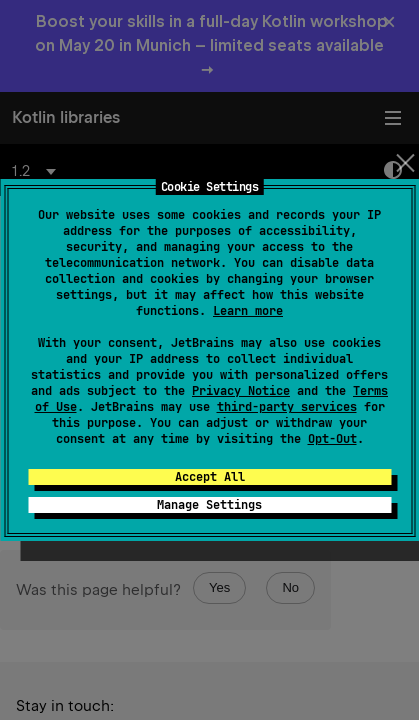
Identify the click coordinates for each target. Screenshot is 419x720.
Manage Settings (209, 505)
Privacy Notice (241, 391)
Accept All (210, 477)
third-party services (287, 407)
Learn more (248, 311)
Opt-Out (332, 439)
